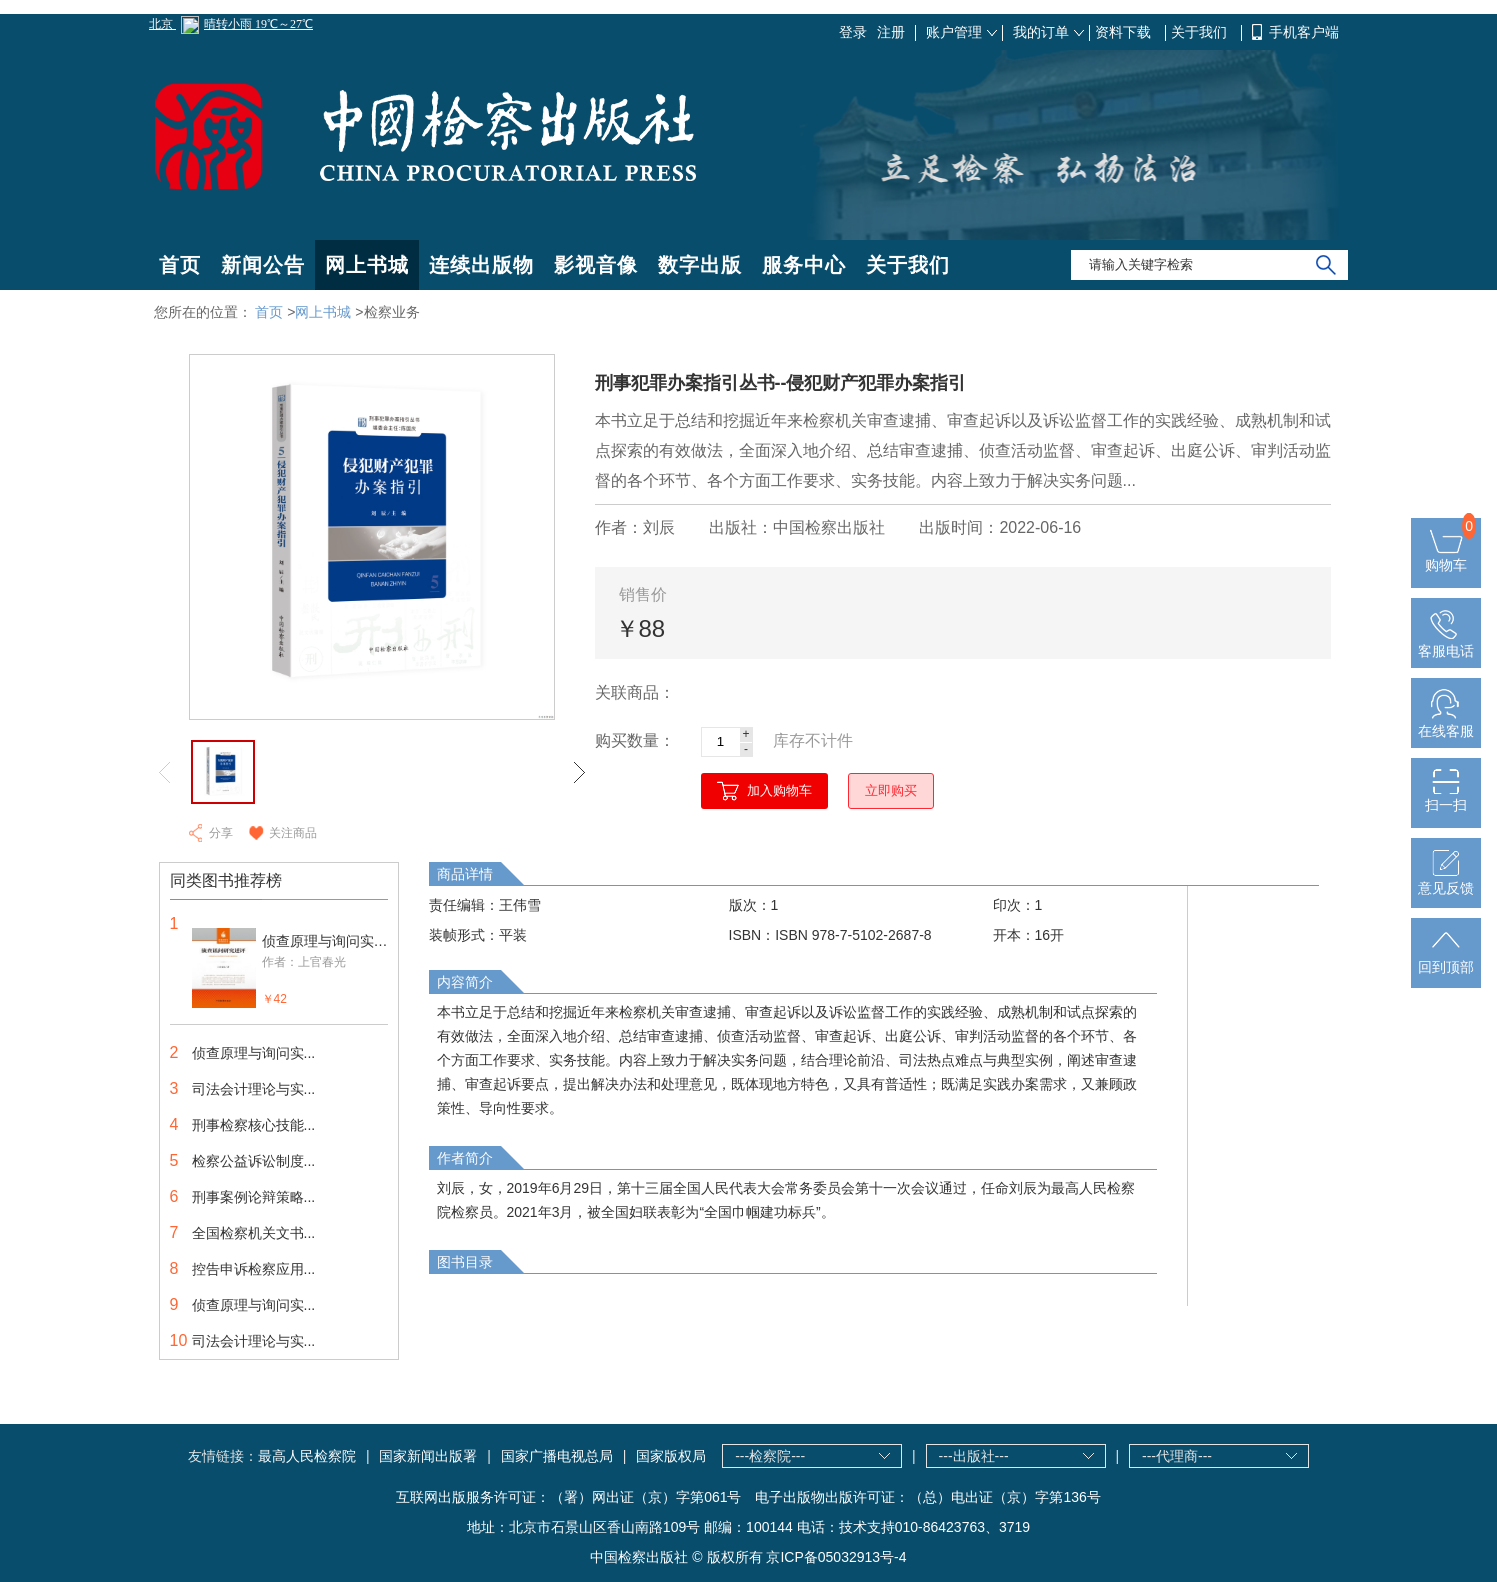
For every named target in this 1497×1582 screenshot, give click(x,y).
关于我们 (1201, 32)
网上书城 (367, 265)
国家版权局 (671, 1456)
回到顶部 (1446, 959)
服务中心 (804, 265)
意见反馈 (1446, 880)
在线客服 (1446, 723)
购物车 (1446, 557)
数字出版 (700, 265)
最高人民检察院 (307, 1456)
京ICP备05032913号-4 (836, 1557)
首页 (180, 265)
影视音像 (596, 265)
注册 (891, 32)
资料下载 (1125, 32)
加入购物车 (779, 790)
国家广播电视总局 (557, 1456)
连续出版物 (481, 265)
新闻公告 (263, 265)
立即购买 (891, 790)
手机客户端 (1304, 32)
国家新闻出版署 (428, 1456)
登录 (853, 32)
